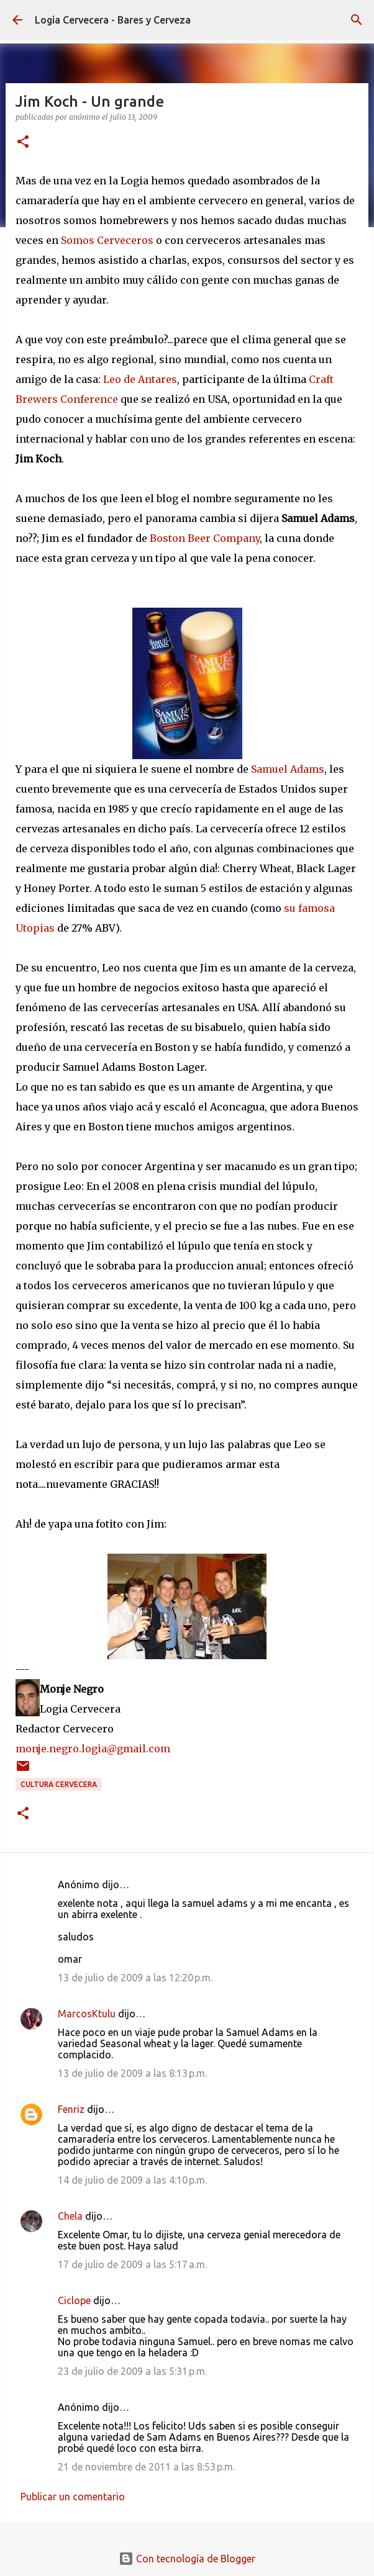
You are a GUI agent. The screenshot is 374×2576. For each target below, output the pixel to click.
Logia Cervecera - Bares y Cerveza (113, 19)
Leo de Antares (140, 379)
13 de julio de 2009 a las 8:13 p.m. (132, 2073)
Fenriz (71, 2109)
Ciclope (74, 2300)
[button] (23, 142)
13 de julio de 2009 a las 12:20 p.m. (135, 1977)
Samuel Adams (287, 769)
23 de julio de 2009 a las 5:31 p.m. (132, 2371)
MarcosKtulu (87, 2013)
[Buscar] (356, 20)
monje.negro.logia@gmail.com (93, 1748)
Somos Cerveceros (107, 240)
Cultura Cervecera (59, 1784)
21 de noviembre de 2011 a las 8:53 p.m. (146, 2466)
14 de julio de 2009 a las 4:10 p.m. (132, 2180)
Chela (70, 2216)
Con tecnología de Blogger (187, 2558)
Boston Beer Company (205, 538)
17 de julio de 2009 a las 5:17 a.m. (132, 2264)
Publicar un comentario (73, 2496)
